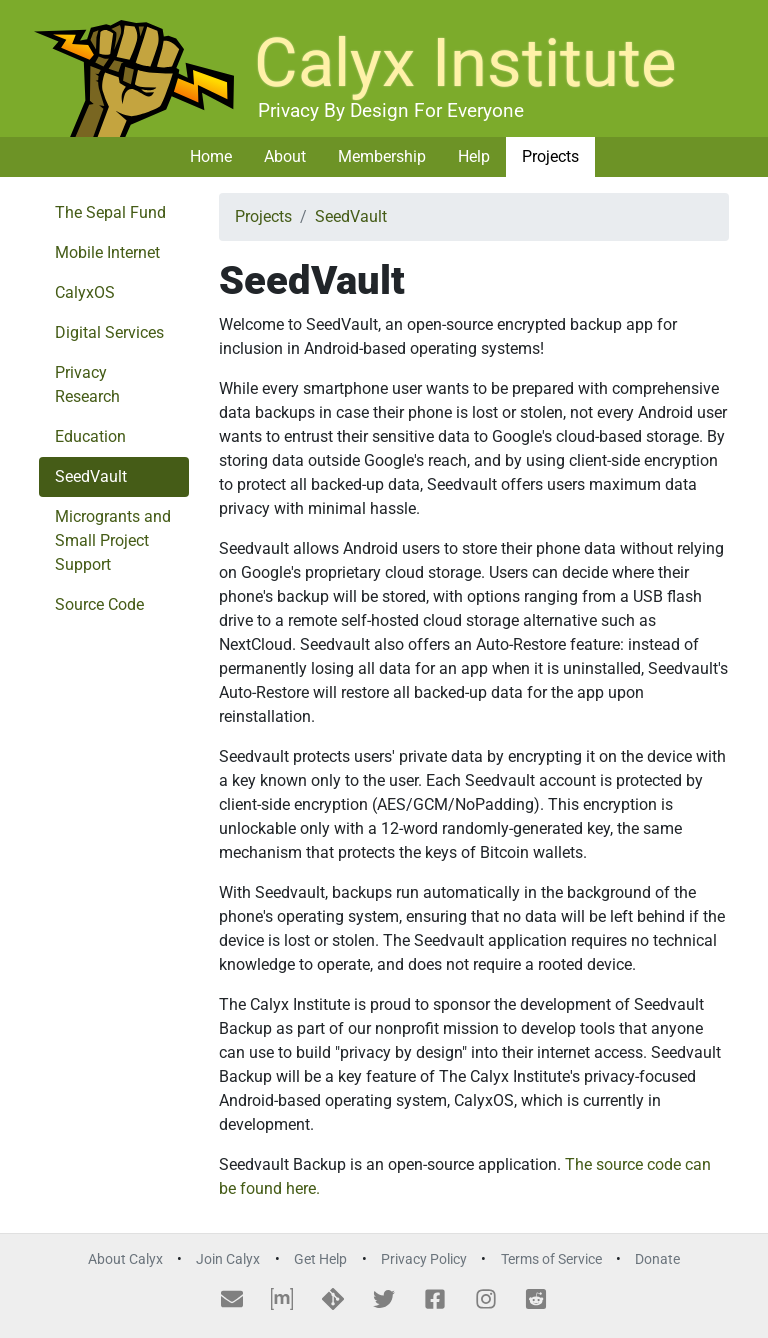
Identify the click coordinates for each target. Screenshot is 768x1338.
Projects (550, 156)
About (285, 156)
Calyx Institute (465, 63)
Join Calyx (228, 1259)
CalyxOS (85, 292)
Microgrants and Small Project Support (113, 540)
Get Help (320, 1259)
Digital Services (109, 332)
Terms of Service (551, 1259)
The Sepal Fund (110, 212)
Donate (657, 1259)
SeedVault (91, 476)
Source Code (99, 604)
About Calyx (125, 1259)
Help (474, 156)
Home (211, 156)
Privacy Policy (424, 1259)
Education (90, 436)
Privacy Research (87, 384)
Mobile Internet (107, 252)
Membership (382, 156)
